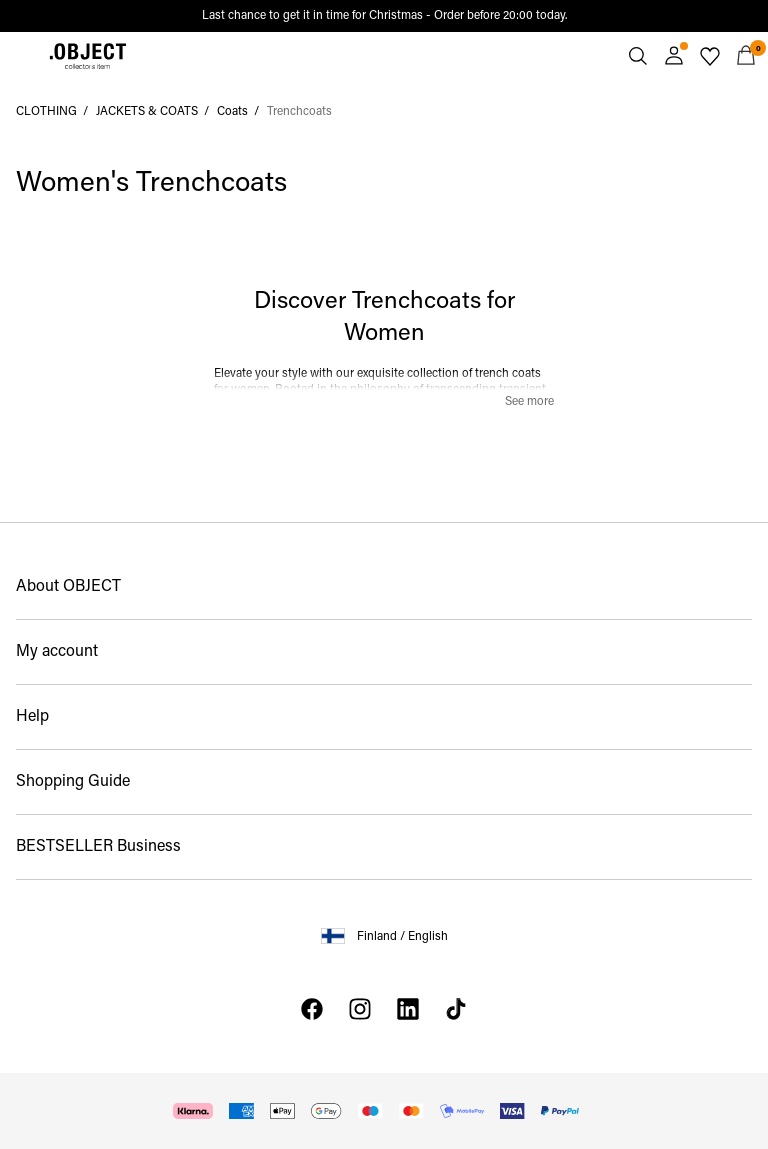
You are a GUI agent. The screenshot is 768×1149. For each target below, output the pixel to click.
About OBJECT (68, 587)
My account (57, 652)
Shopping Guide (73, 782)
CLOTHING (46, 112)
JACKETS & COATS (147, 112)
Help (32, 717)
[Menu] (22, 56)
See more (529, 402)
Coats (232, 112)
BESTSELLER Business (98, 847)
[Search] (638, 56)
